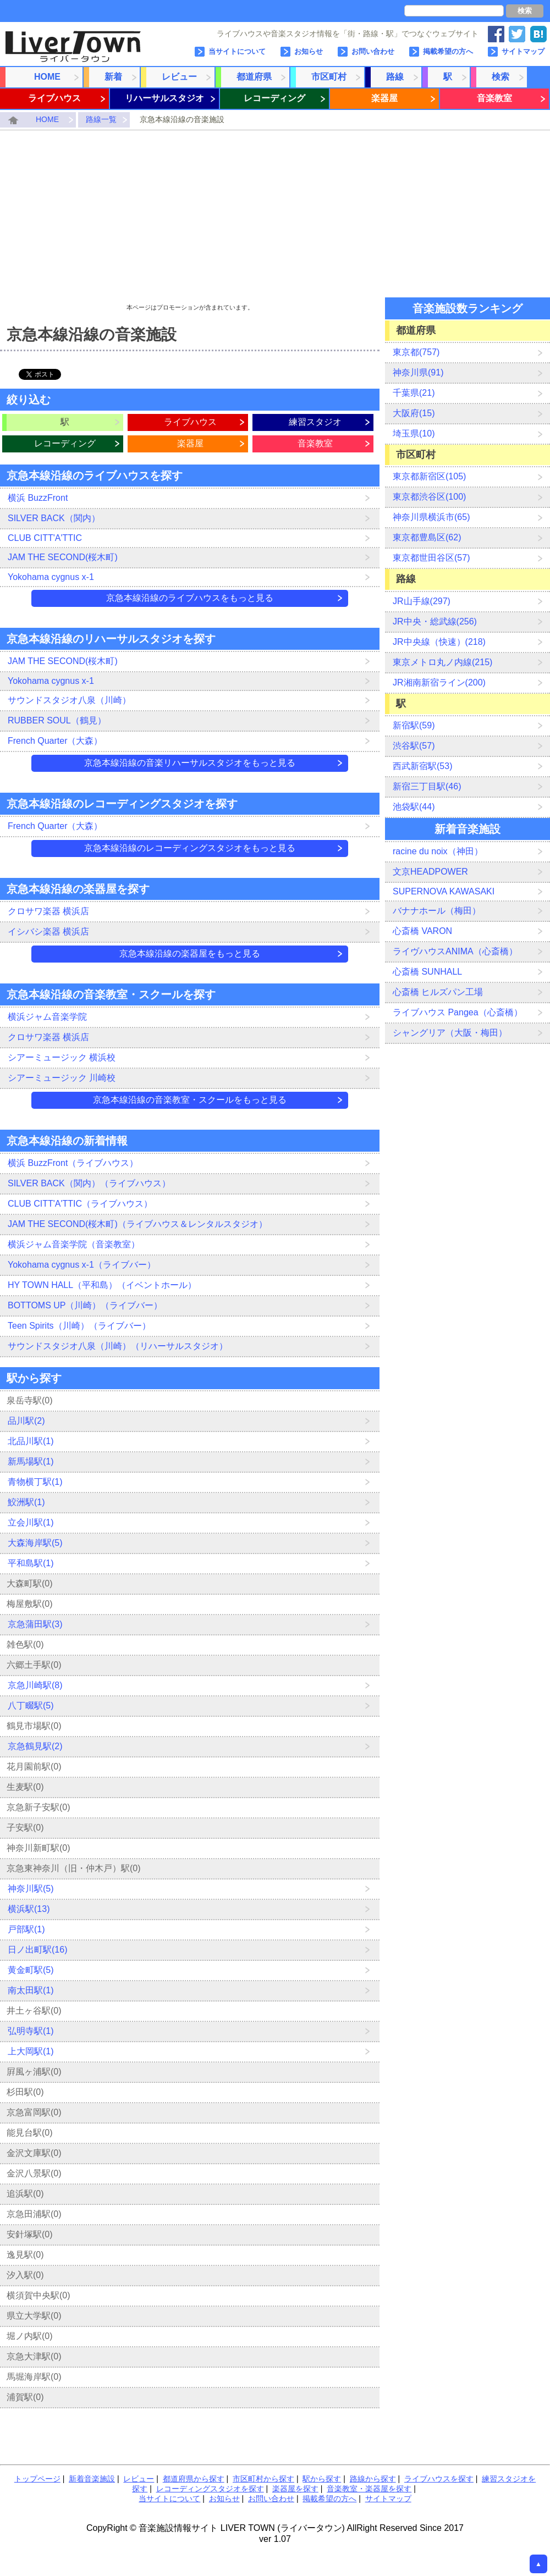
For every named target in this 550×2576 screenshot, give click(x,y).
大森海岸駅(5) (35, 1542)
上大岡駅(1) (31, 2051)
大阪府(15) (414, 413)
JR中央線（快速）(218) (439, 641)
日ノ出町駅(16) (37, 1949)
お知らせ (308, 51)
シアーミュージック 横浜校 (62, 1057)
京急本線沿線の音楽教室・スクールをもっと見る (190, 1099)
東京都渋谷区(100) (429, 496)
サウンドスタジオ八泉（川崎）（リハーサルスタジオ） (118, 1346)
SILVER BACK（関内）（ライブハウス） (89, 1183)
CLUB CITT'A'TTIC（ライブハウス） (80, 1203)
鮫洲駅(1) (26, 1502)
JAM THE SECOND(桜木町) (63, 557)
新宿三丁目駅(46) (427, 786)
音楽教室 (494, 98)
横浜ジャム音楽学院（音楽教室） (74, 1244)
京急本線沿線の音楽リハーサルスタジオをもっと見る (189, 762)
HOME (47, 76)
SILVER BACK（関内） (54, 518)
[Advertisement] (275, 214)
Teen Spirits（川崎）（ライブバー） (79, 1325)
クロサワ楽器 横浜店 (48, 911)
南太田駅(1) (31, 1990)
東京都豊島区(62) (427, 537)
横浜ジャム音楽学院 (47, 1016)
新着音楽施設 (92, 2478)
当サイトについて (237, 51)
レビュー (179, 76)
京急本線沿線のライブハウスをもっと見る (189, 597)
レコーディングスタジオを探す (210, 2488)
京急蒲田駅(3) (35, 1624)
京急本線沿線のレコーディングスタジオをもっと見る (189, 848)
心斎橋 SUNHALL (427, 971)
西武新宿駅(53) (422, 766)
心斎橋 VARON (422, 931)
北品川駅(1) (31, 1441)
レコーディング (274, 98)
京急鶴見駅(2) (35, 1746)
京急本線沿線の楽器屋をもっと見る (189, 953)
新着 (113, 76)
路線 (395, 76)
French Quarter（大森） (55, 740)
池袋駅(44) (414, 806)
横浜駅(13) (29, 1909)
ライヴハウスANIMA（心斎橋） (455, 951)
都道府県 (254, 76)
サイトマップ (523, 51)
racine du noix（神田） (438, 851)
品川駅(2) (26, 1420)
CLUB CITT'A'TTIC (45, 538)
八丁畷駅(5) (31, 1705)
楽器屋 (384, 98)
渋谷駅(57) (414, 745)
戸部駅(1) (26, 1929)
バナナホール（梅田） (437, 910)
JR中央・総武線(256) (435, 621)
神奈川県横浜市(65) (431, 517)
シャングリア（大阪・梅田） (450, 1032)
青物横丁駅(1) (35, 1481)
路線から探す (373, 2478)
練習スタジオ (315, 422)
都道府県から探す (193, 2478)
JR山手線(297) (421, 601)
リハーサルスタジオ (164, 98)
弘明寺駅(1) (31, 2031)
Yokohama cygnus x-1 (51, 577)
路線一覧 (101, 119)
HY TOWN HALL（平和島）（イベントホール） (102, 1285)
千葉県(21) (414, 392)
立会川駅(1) (31, 1522)
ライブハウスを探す (439, 2478)
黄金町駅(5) (31, 1970)
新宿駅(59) (414, 725)
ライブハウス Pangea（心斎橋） (457, 1012)
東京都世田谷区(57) (431, 557)
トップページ (37, 2478)
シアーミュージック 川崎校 (62, 1077)
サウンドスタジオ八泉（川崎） (69, 700)
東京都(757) (416, 352)
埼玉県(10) (414, 433)
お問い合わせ (372, 51)
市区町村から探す (263, 2478)
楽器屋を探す (295, 2488)
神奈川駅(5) (31, 1888)
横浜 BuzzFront (38, 497)
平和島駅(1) (31, 1563)
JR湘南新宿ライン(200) (439, 682)
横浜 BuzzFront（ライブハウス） (73, 1163)
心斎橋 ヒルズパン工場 (438, 992)
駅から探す (321, 2478)
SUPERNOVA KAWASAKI (443, 891)
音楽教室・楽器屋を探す (369, 2488)
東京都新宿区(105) (429, 476)
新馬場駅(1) (31, 1461)
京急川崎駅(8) (35, 1685)
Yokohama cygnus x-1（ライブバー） (82, 1264)
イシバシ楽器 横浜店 (48, 931)
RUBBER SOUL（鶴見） (57, 720)
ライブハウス (54, 98)
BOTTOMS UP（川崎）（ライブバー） (85, 1305)
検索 (525, 11)
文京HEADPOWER (430, 871)
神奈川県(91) (418, 372)
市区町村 (328, 76)
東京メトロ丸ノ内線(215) (442, 662)
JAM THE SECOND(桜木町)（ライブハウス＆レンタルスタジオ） (137, 1224)
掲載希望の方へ (448, 51)
